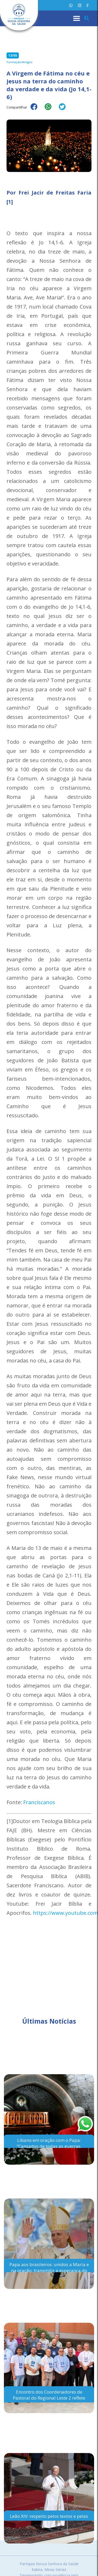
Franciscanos (39, 1802)
